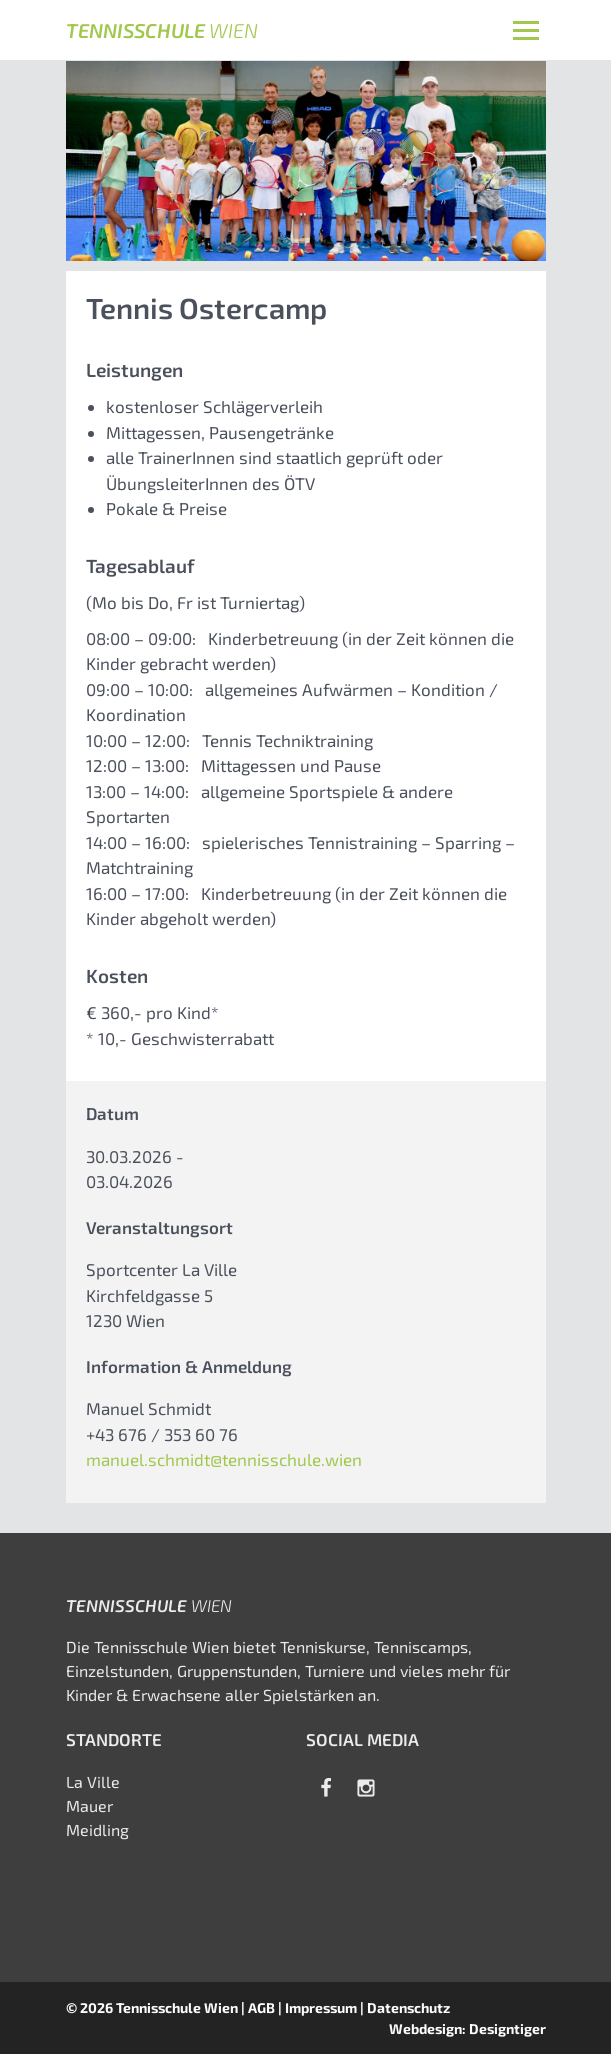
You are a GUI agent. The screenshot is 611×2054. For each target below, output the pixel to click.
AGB (261, 2007)
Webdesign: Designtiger (467, 2028)
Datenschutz (408, 2007)
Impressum (321, 2007)
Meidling (97, 1829)
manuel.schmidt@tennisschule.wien (224, 1459)
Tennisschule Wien (177, 2007)
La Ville (93, 1781)
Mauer (89, 1805)
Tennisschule (162, 30)
